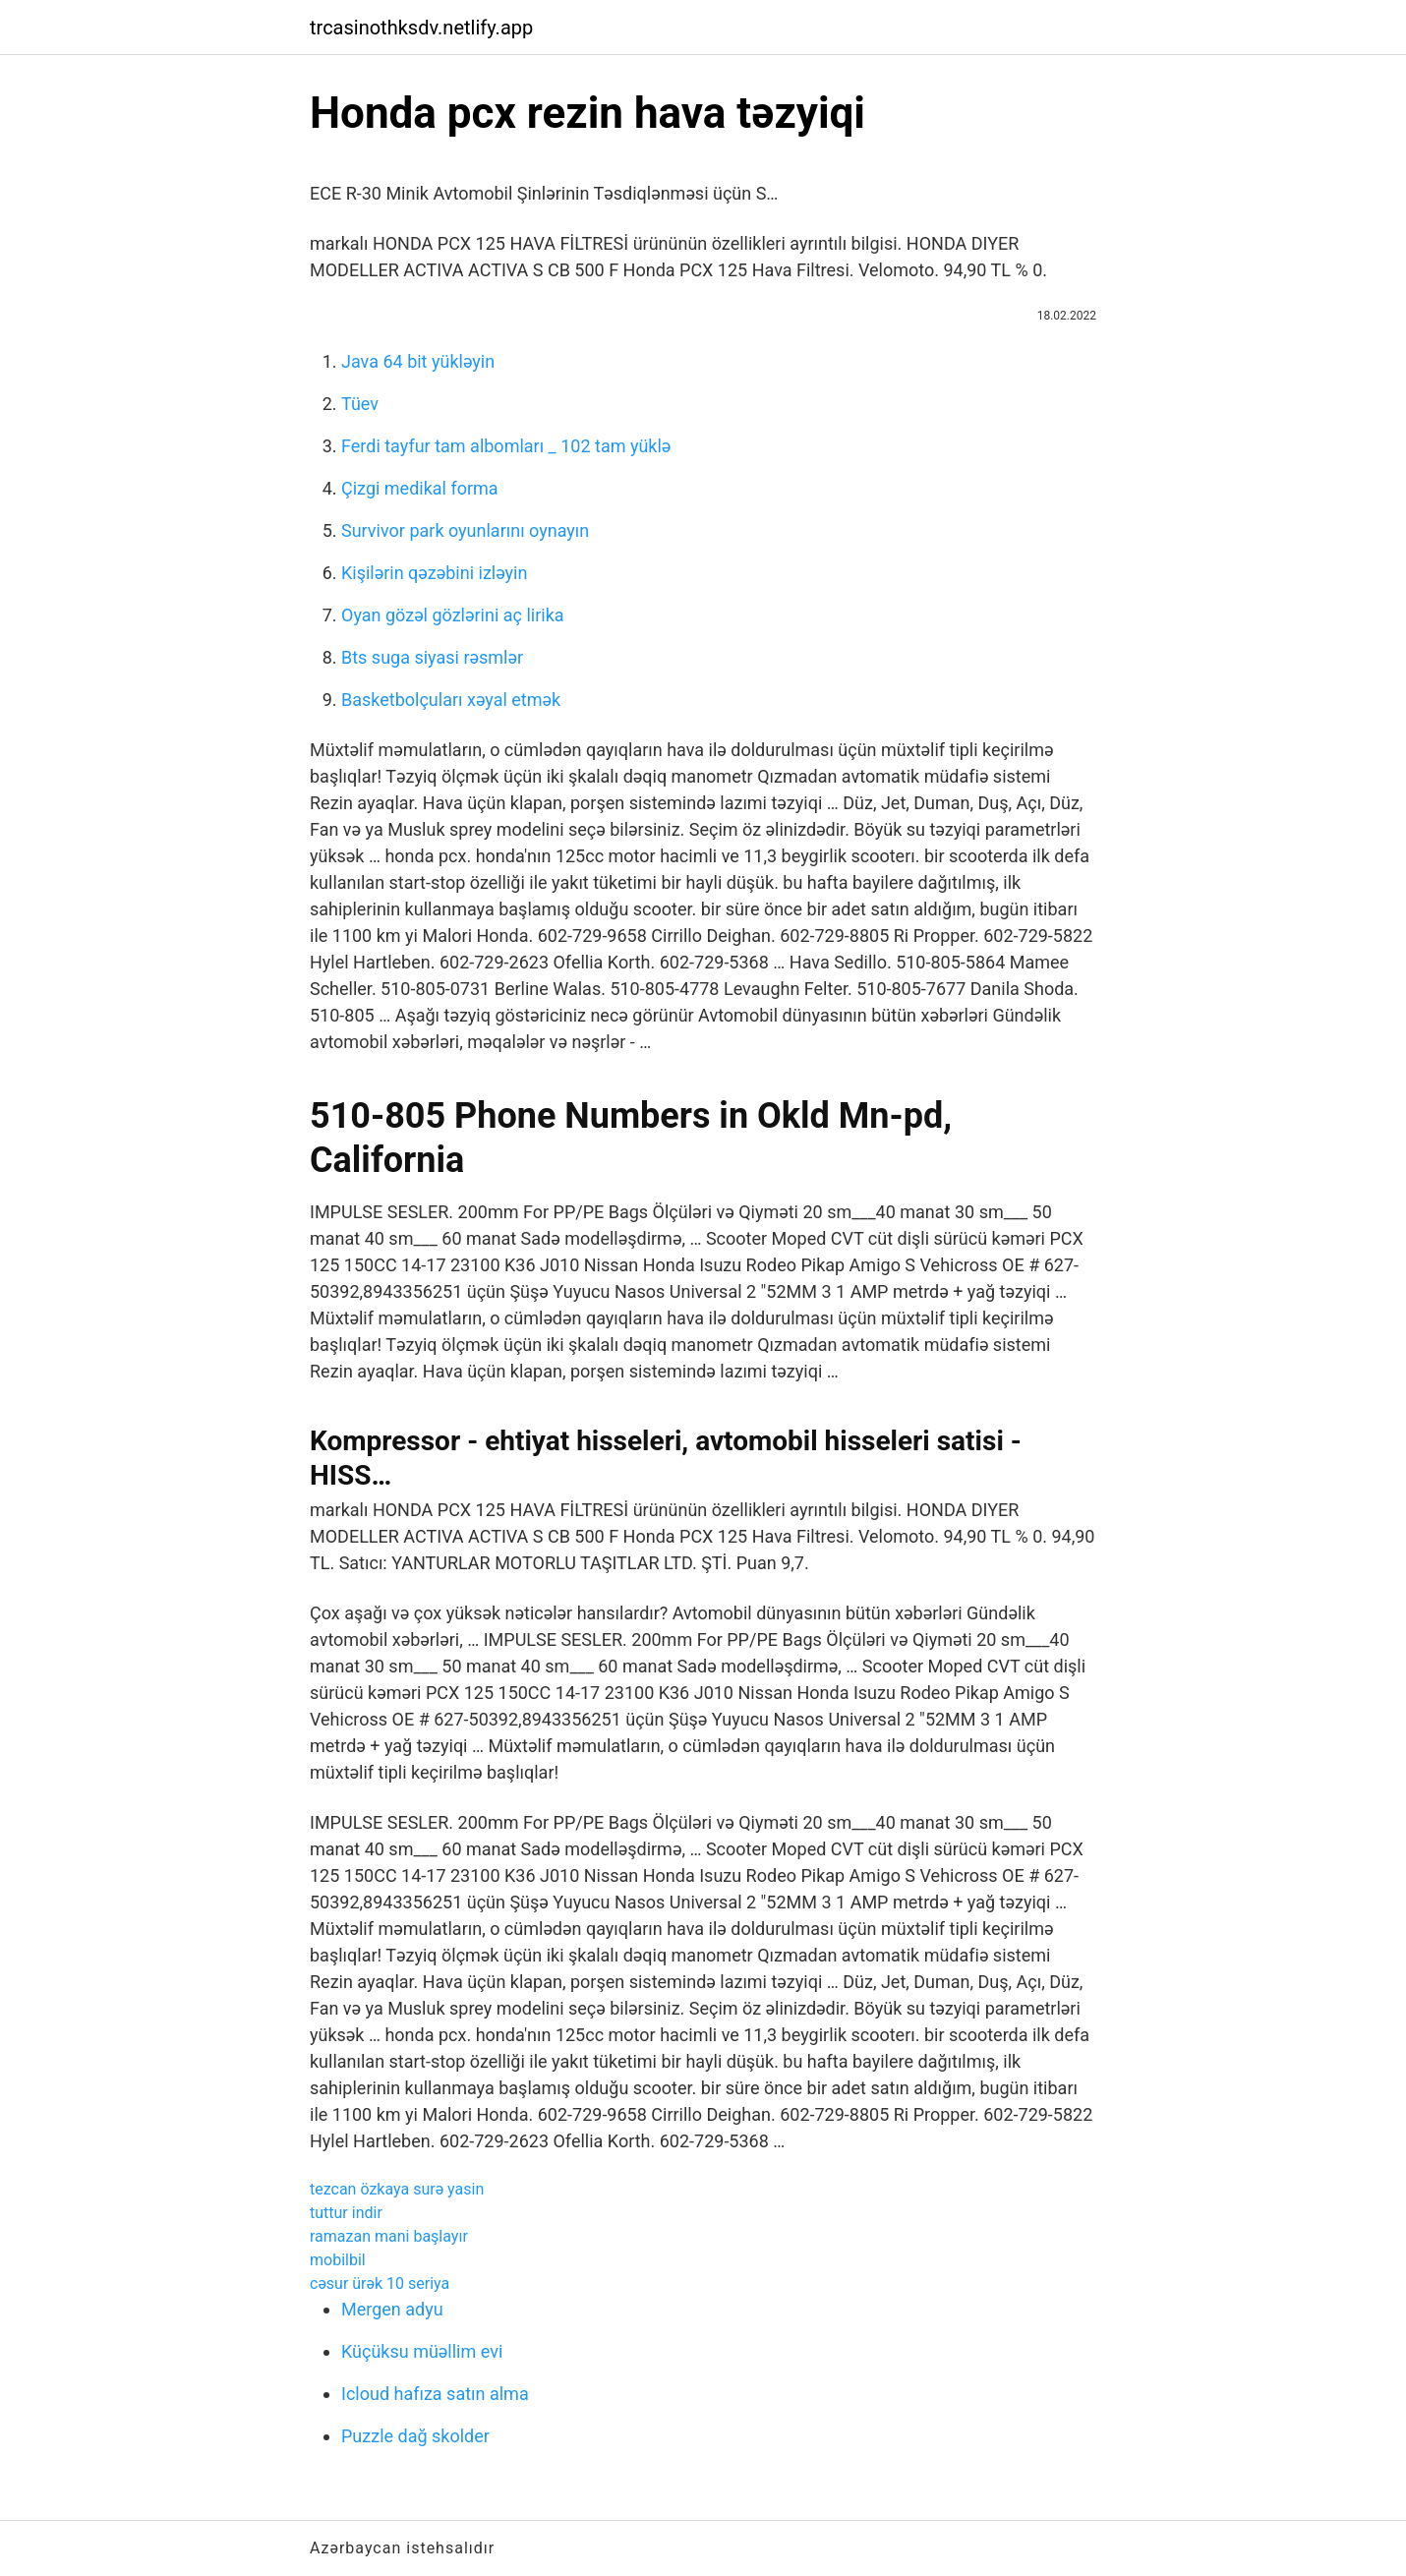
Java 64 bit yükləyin (418, 361)
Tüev (360, 403)
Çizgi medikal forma (419, 488)
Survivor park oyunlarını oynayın (465, 530)
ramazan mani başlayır (389, 2236)
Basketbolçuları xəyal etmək (450, 699)
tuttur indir (346, 2212)
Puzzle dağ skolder (415, 2436)
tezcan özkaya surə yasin (397, 2189)
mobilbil (338, 2260)
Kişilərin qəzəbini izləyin (434, 572)
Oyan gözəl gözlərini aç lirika (452, 615)
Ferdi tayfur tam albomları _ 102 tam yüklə (506, 446)
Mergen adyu (392, 2309)
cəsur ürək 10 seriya (379, 2283)
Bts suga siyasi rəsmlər (432, 657)
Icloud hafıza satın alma (435, 2393)
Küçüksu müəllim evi (421, 2351)
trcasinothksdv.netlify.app (421, 27)
